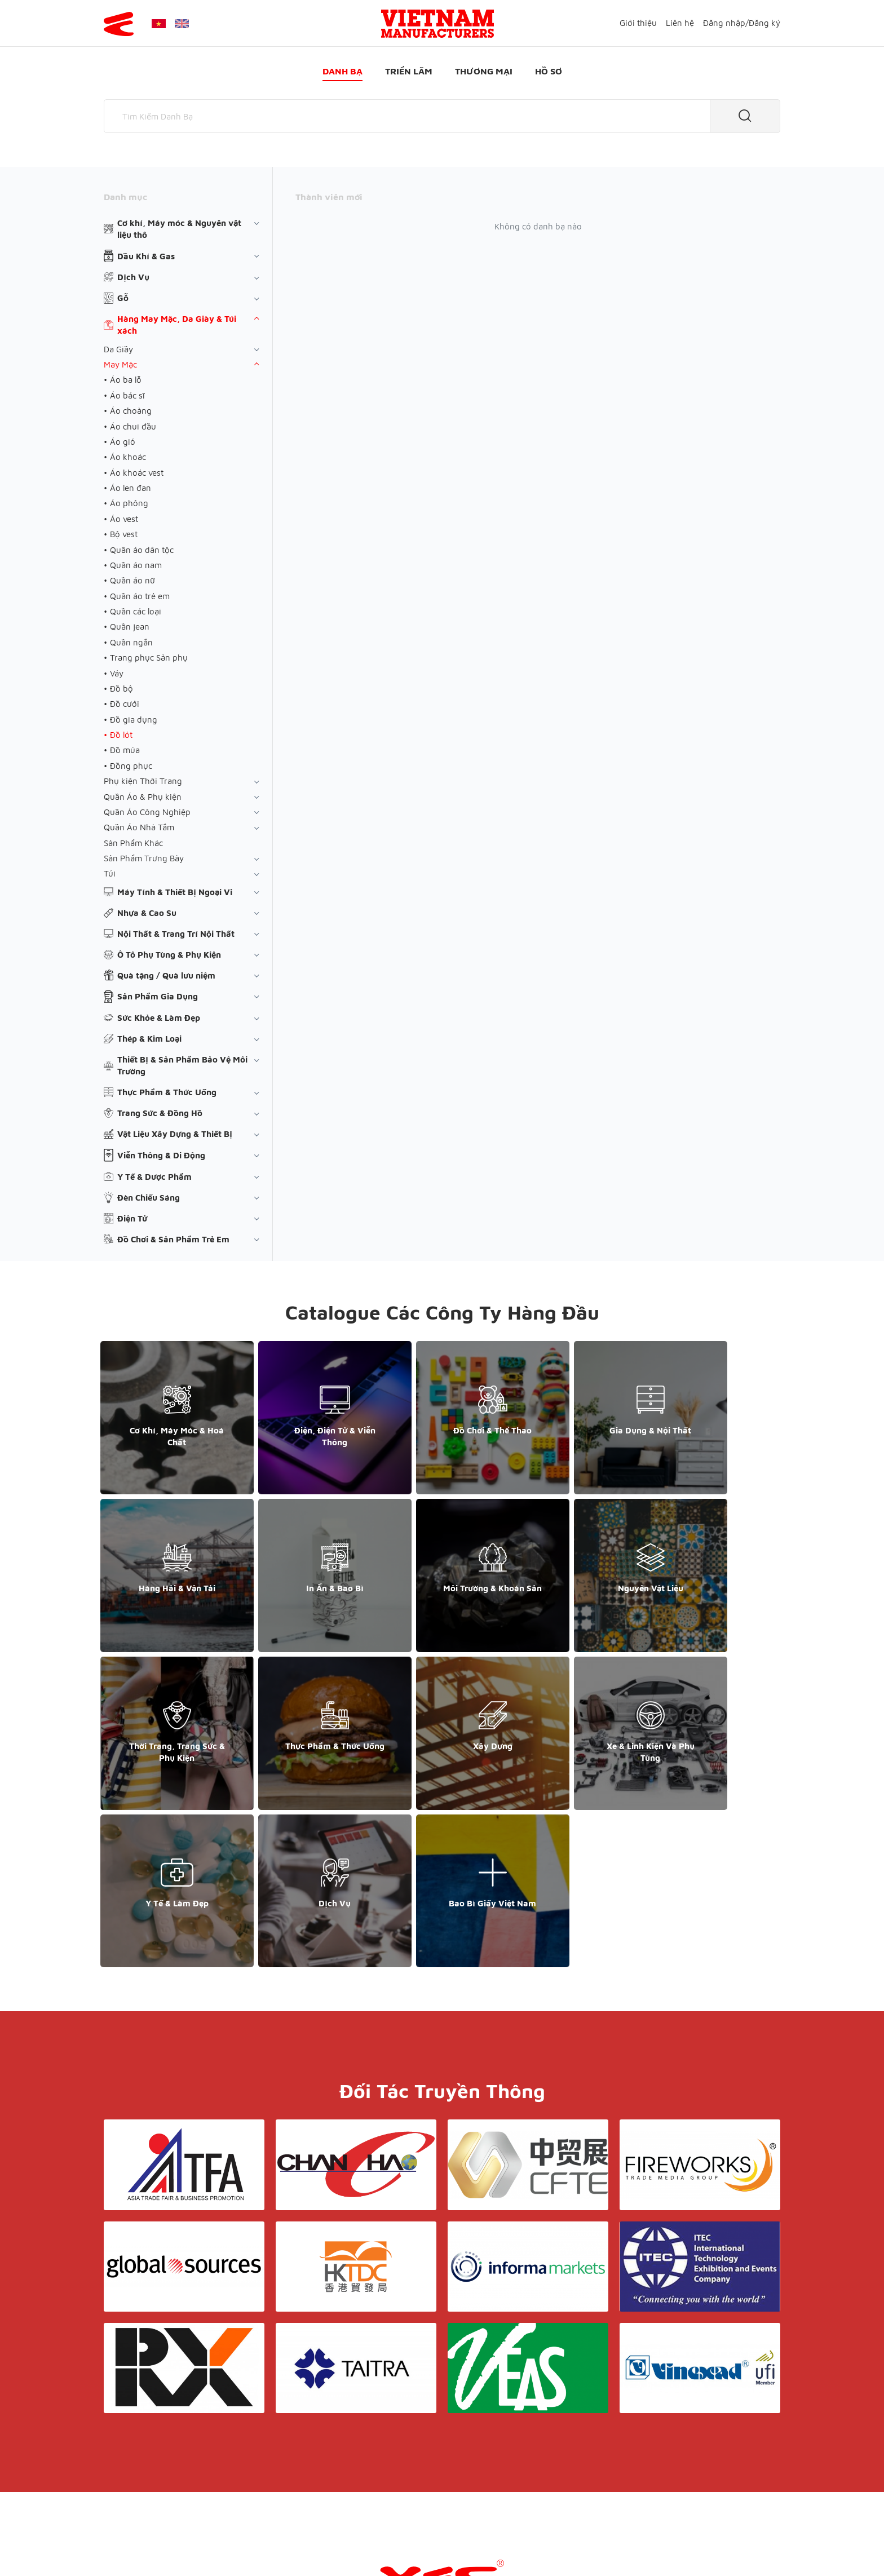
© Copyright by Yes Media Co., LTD (170, 2545)
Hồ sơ (548, 71)
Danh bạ (342, 71)
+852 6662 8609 (661, 2449)
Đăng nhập (724, 23)
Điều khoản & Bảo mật (446, 2439)
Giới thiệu (638, 23)
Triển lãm (408, 71)
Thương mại (483, 71)
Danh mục (125, 197)
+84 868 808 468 (143, 2449)
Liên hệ (680, 23)
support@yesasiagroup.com (163, 2461)
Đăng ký (764, 23)
